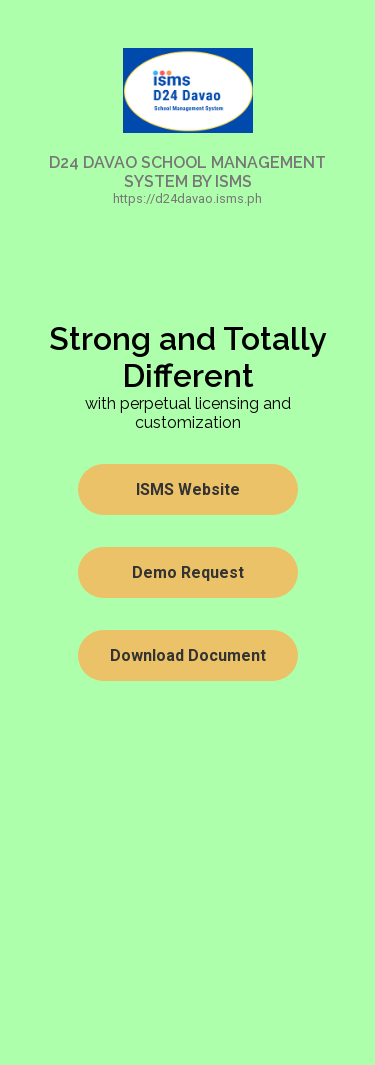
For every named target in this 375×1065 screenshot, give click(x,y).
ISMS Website (188, 489)
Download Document (188, 655)
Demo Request (188, 572)
